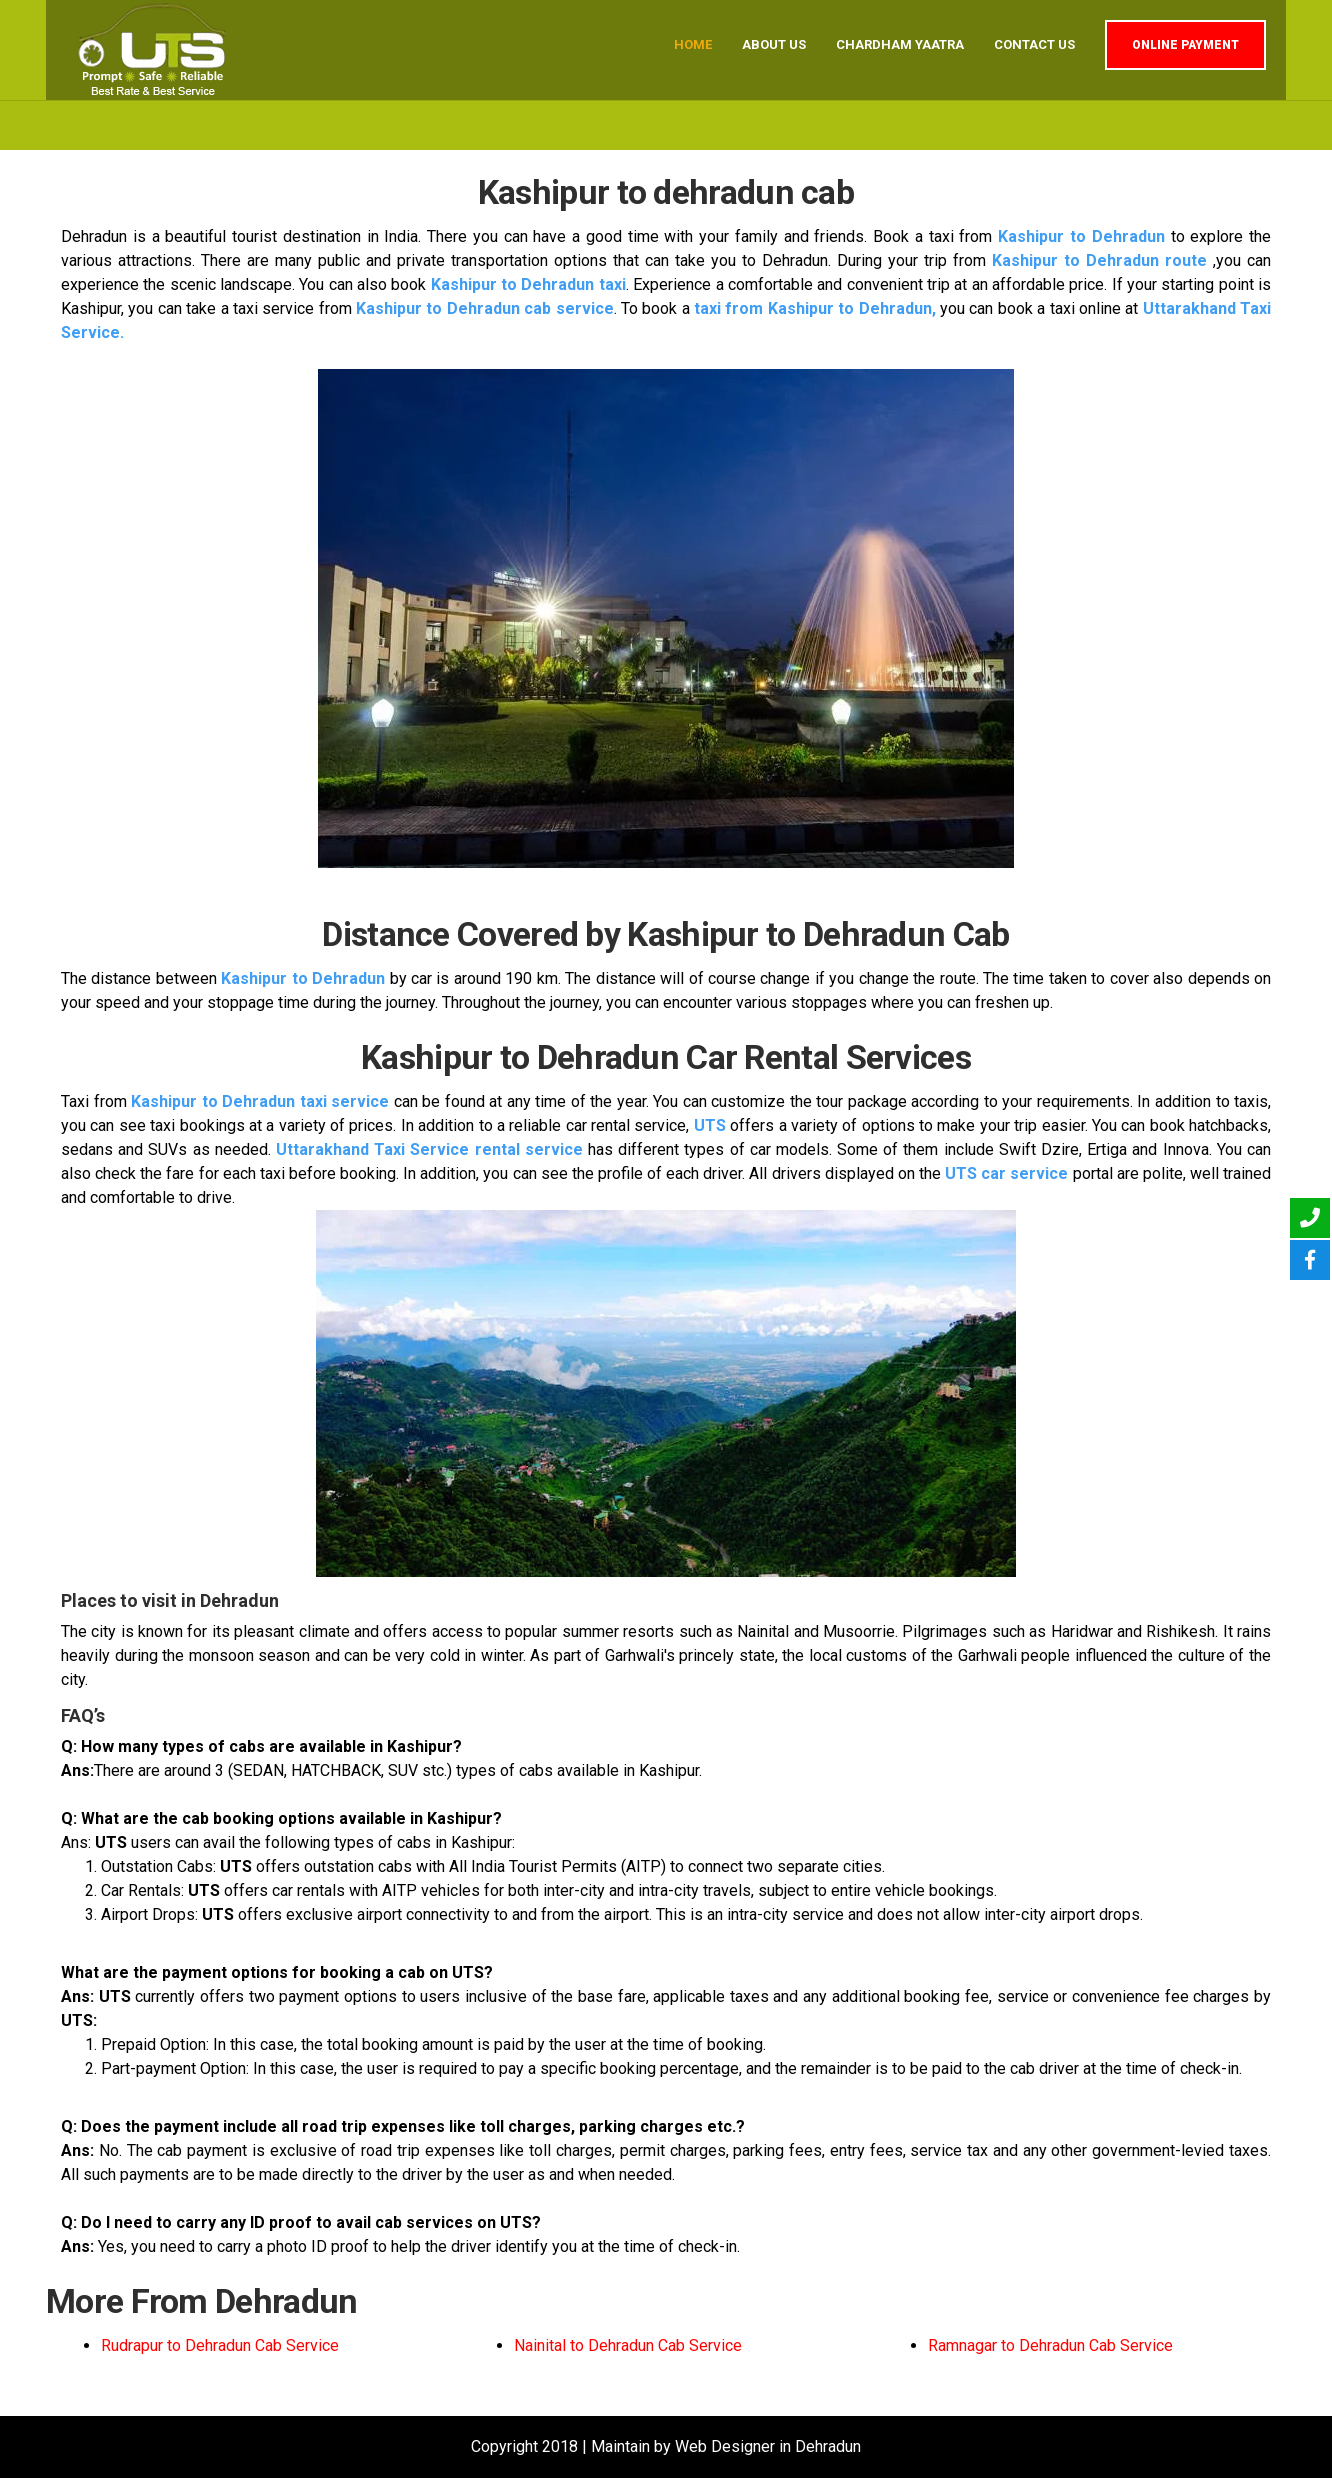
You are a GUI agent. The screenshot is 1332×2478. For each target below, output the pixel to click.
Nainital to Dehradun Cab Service (628, 2345)
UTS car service (1006, 1173)
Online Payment (1185, 45)
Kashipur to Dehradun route (1099, 260)
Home (693, 44)
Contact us (1034, 44)
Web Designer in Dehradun (768, 2446)
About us (774, 44)
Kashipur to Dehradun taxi (528, 284)
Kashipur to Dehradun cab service (485, 308)
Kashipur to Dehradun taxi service (260, 1101)
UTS (710, 1125)
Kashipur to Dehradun (1081, 236)
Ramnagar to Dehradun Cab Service (1050, 2345)
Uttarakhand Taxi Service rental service (429, 1149)
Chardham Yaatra (900, 44)
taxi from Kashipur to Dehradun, (815, 308)
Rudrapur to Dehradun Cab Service (220, 2345)
